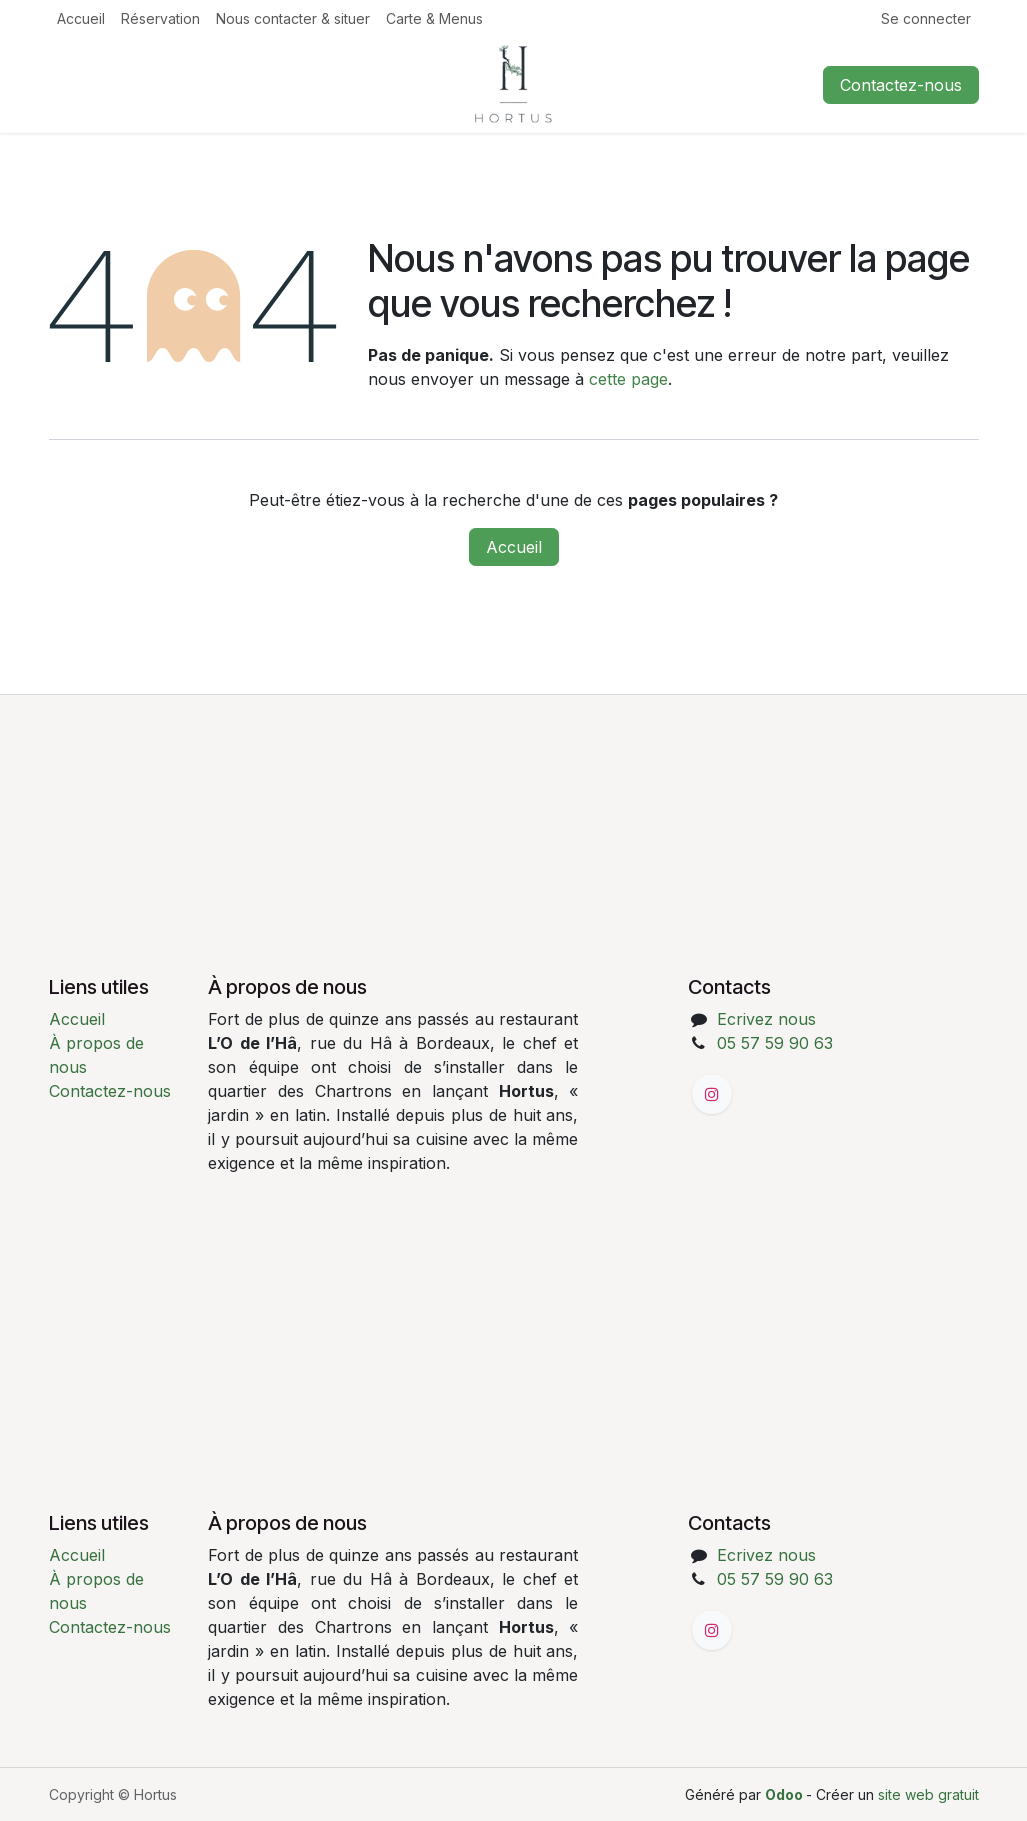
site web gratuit (928, 1794)
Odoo (785, 1794)
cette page (628, 379)
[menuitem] (81, 18)
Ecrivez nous (766, 1019)
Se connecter (926, 18)
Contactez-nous (901, 85)
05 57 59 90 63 (775, 1043)
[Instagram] (712, 1094)
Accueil (514, 547)
